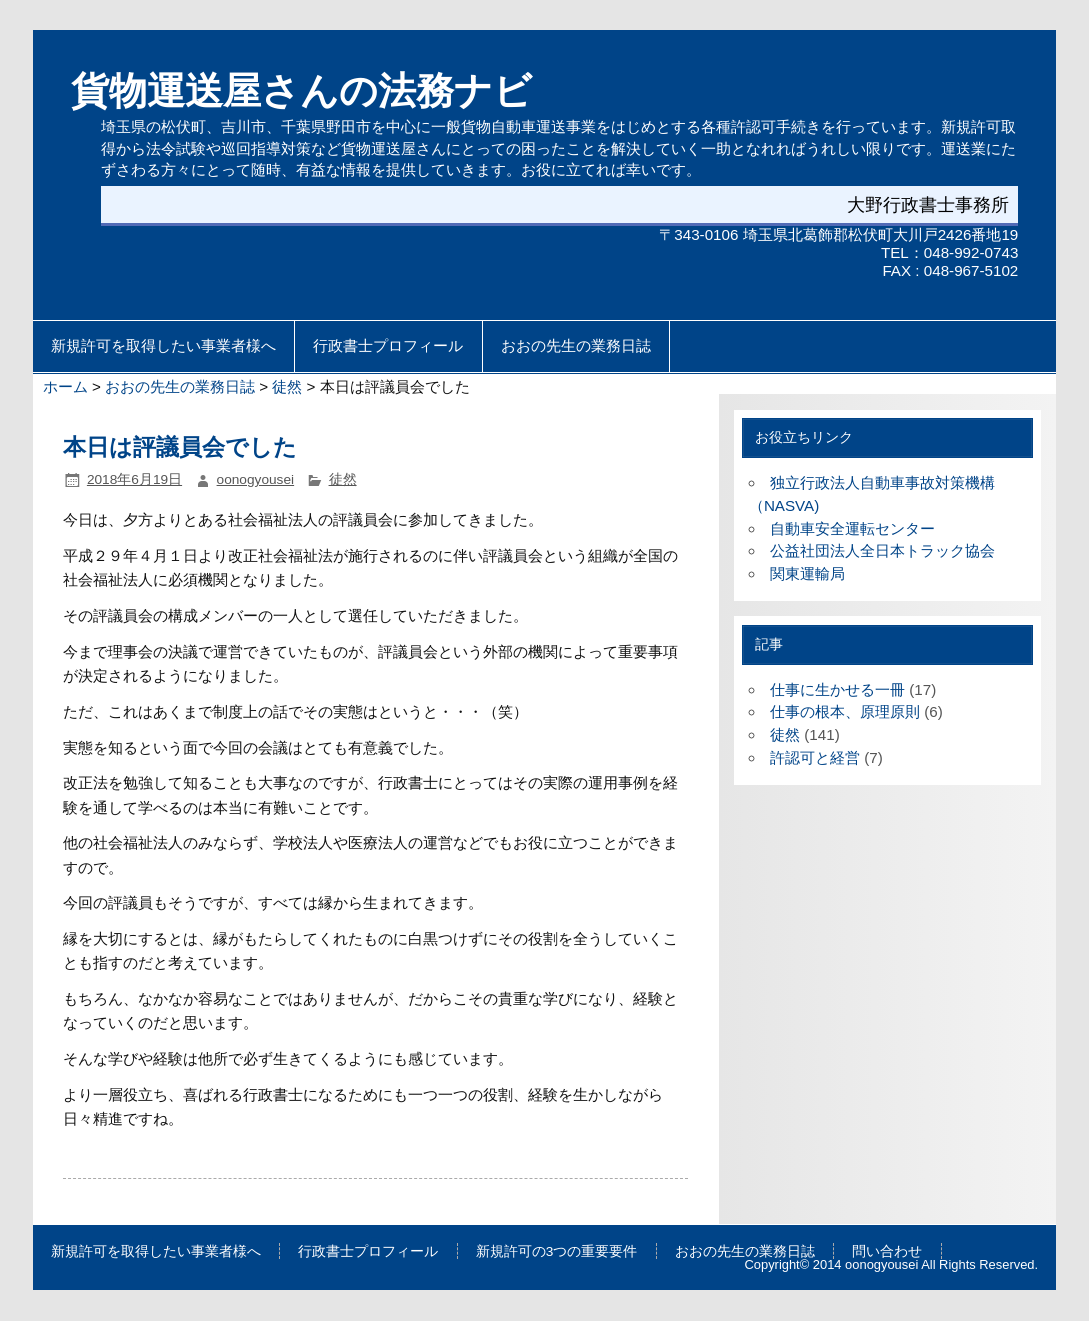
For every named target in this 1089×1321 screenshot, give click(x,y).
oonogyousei (256, 479)
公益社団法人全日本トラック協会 (882, 550)
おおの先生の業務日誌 (576, 346)
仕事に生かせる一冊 (837, 689)
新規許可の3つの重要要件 (557, 1252)
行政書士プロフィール (388, 346)
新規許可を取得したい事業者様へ (163, 346)
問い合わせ (887, 1252)
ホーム (65, 386)
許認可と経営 (815, 757)
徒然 (287, 386)
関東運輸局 (807, 573)
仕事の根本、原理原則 (845, 711)
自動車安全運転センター (852, 528)
